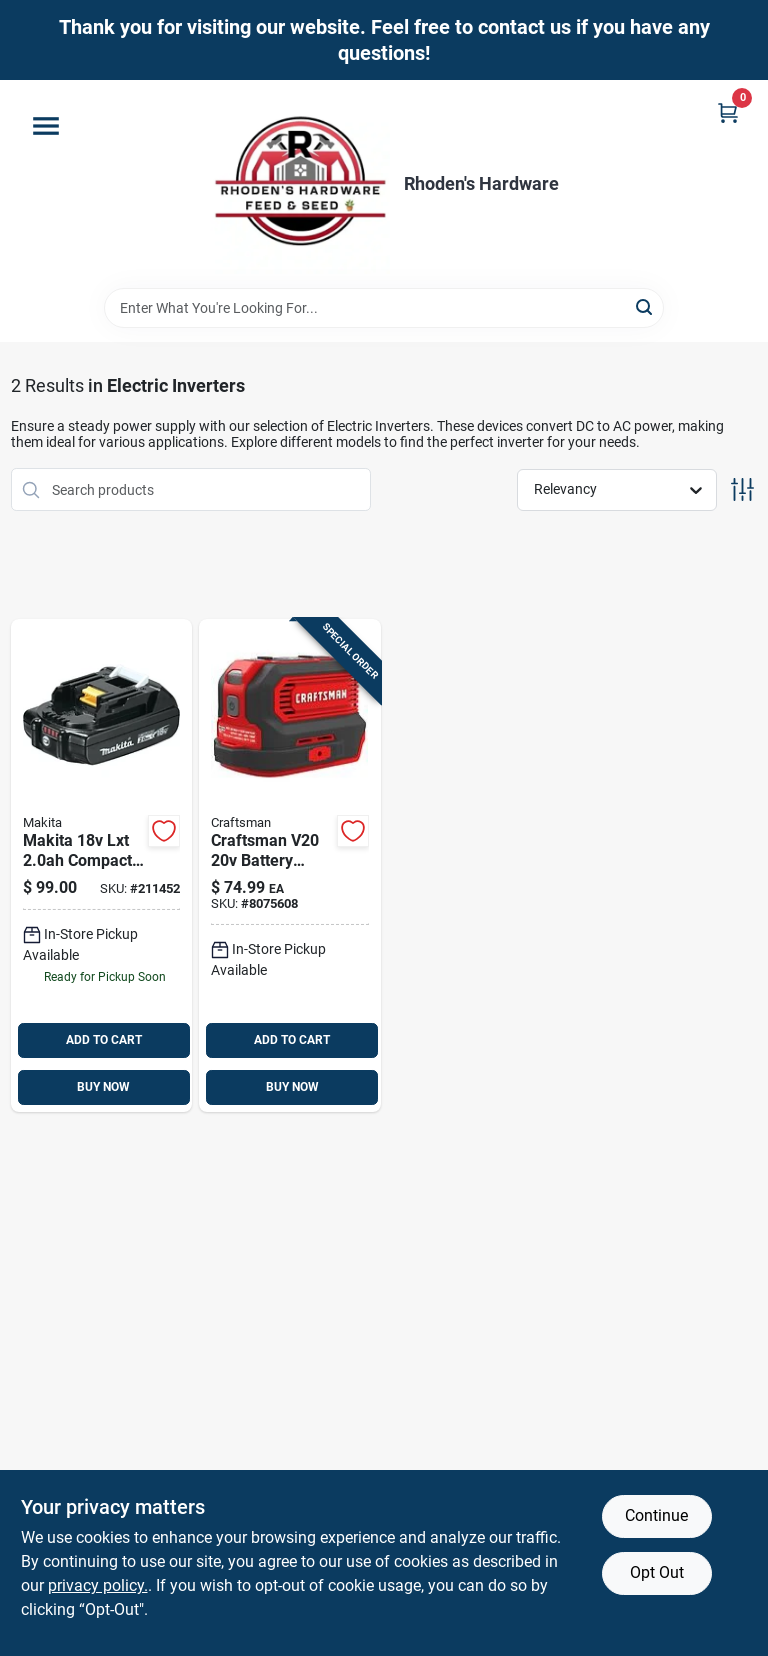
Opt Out (657, 1572)
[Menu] (46, 126)
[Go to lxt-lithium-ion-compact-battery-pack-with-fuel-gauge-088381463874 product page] (102, 865)
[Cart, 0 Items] (728, 112)
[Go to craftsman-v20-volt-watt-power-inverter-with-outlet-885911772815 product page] (290, 865)
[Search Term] (384, 308)
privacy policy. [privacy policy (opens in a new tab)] (98, 1585)
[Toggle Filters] (742, 489)
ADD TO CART (104, 1040)
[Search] (645, 306)
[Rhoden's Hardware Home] (300, 184)
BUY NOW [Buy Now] (103, 1087)
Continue (656, 1515)
